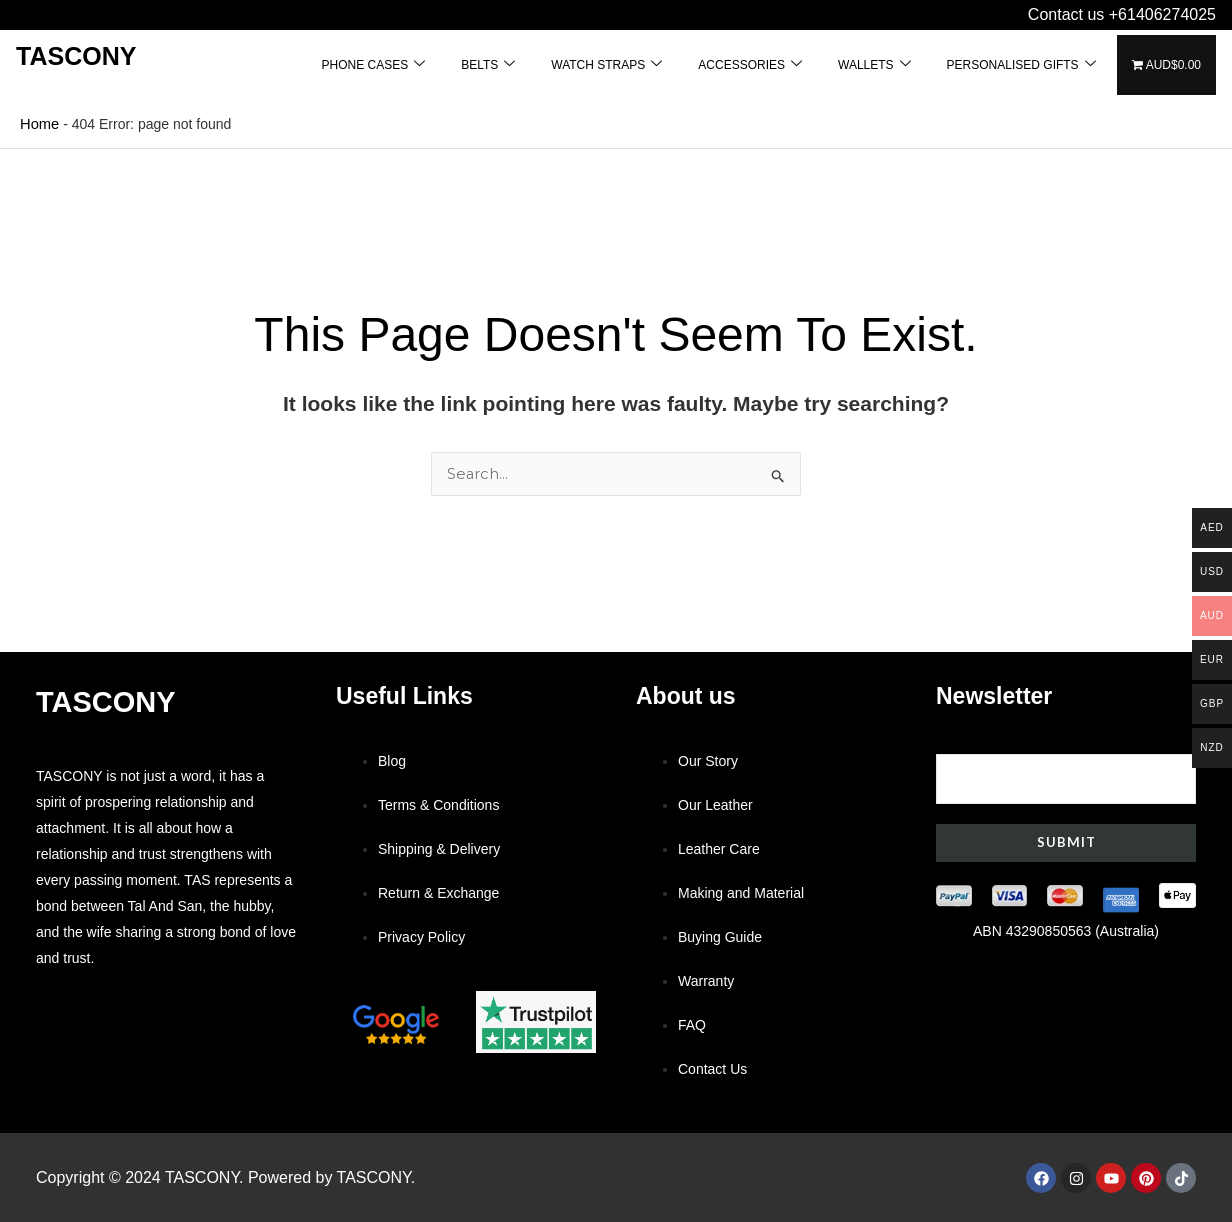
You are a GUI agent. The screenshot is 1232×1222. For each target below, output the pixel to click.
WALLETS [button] (874, 64)
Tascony (76, 56)
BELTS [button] (488, 64)
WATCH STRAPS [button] (606, 64)
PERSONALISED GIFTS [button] (1021, 64)
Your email (1066, 767)
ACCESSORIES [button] (750, 64)
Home (38, 123)
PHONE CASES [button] (373, 64)
